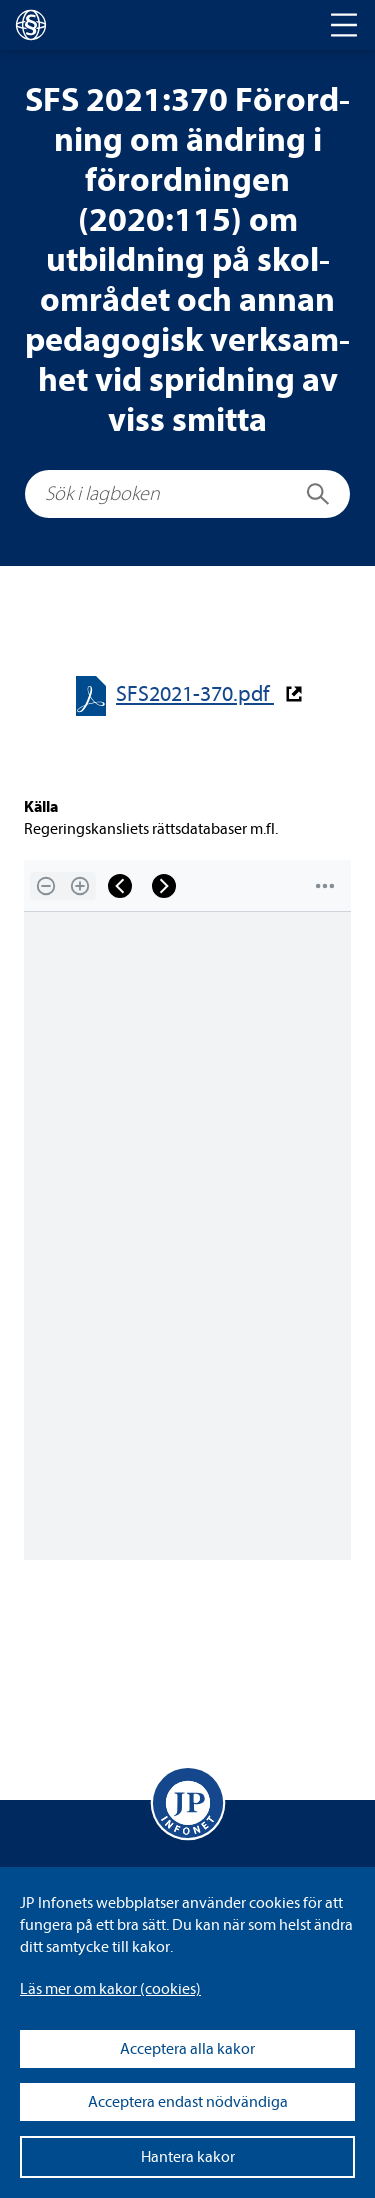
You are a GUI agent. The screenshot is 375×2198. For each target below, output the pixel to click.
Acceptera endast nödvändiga (188, 2102)
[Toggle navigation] (344, 25)
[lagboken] (31, 25)
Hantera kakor (188, 2157)
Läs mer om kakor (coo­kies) (110, 1989)
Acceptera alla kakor (187, 2049)
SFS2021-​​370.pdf (195, 694)
